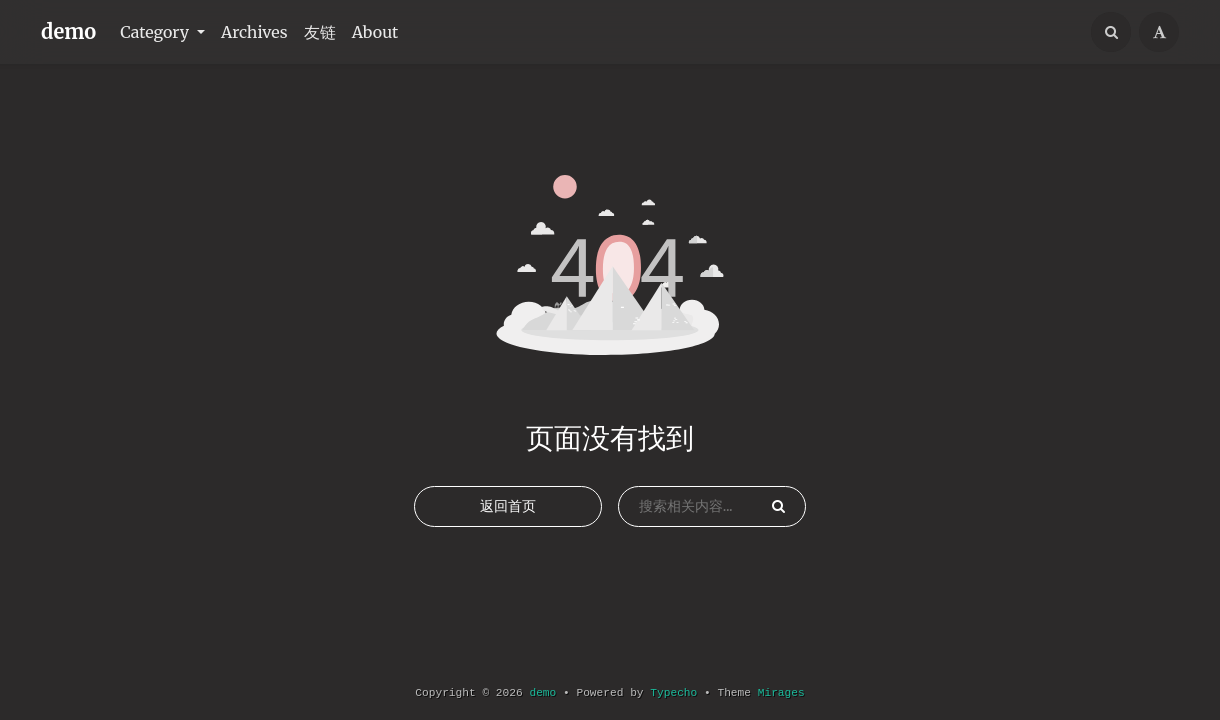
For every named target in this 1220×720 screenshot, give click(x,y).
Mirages (781, 693)
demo (68, 31)
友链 (320, 32)
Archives (254, 32)
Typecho (673, 693)
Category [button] (156, 32)
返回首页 (508, 506)
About (375, 32)
